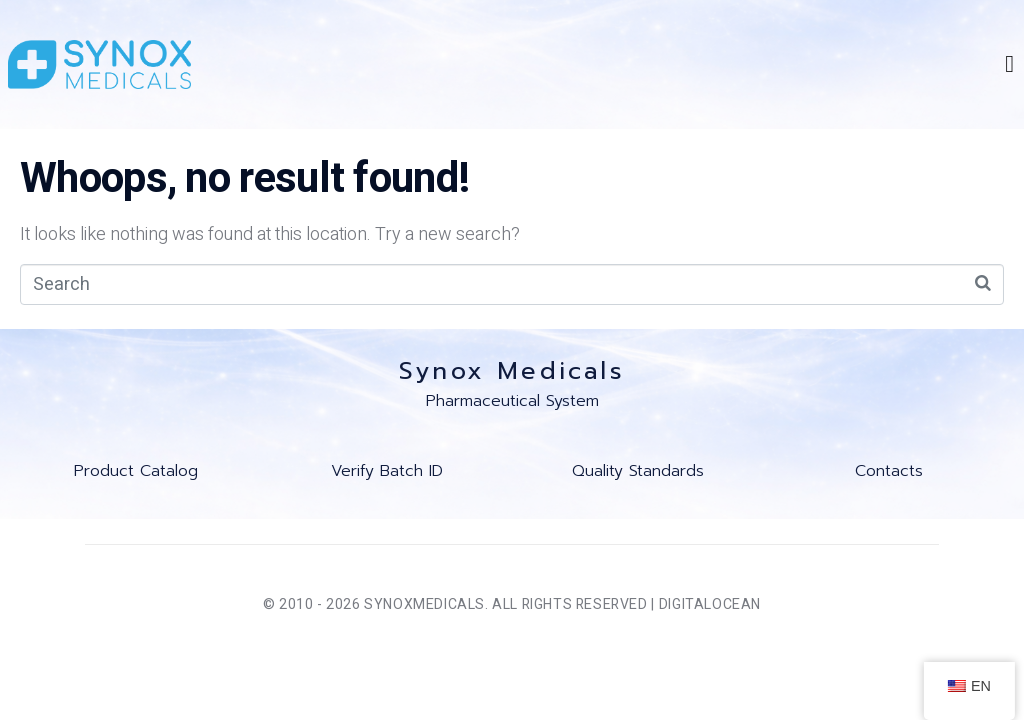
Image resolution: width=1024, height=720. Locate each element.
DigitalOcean (710, 604)
